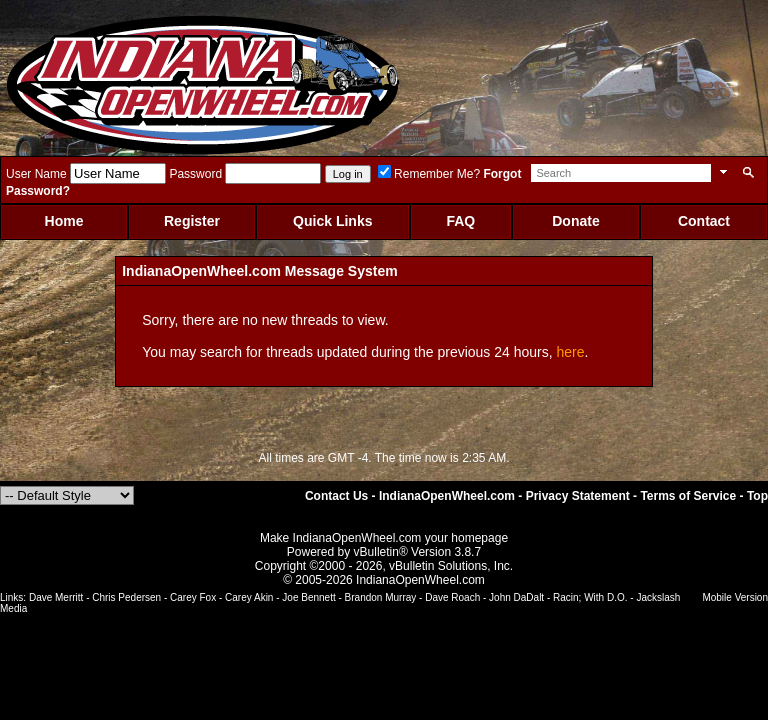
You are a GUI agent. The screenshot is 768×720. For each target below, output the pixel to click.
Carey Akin (249, 597)
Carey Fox (193, 597)
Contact (704, 221)
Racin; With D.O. (590, 597)
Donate (575, 221)
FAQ (460, 221)
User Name (36, 174)
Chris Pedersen (126, 597)
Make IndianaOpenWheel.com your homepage (384, 538)
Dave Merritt (56, 597)
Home (64, 221)
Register (192, 221)
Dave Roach (452, 597)
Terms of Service (688, 496)
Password (195, 174)
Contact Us (336, 496)
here (571, 352)
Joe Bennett (308, 597)
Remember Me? (429, 174)
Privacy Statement (578, 496)
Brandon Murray (381, 597)
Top (757, 496)
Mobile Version (735, 597)
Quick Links (332, 221)
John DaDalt (516, 597)
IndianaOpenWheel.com (447, 496)
